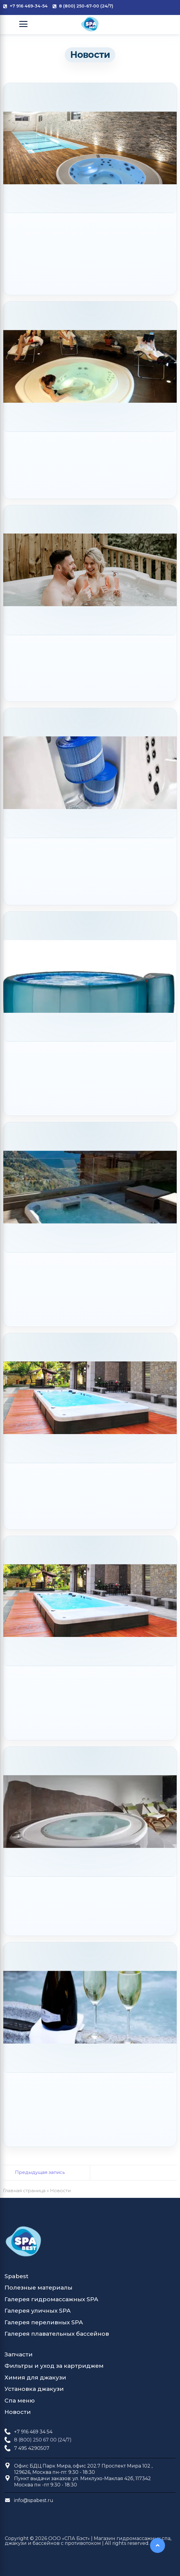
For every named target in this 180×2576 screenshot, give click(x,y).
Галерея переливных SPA (43, 2322)
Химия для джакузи (35, 2377)
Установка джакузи (34, 2388)
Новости (17, 2412)
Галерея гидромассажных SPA (51, 2299)
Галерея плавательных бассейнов (56, 2333)
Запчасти (18, 2354)
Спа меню (19, 2400)
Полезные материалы (38, 2287)
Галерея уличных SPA (37, 2310)
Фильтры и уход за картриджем (54, 2365)
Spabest (16, 2276)
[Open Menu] (23, 24)
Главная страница (24, 2190)
